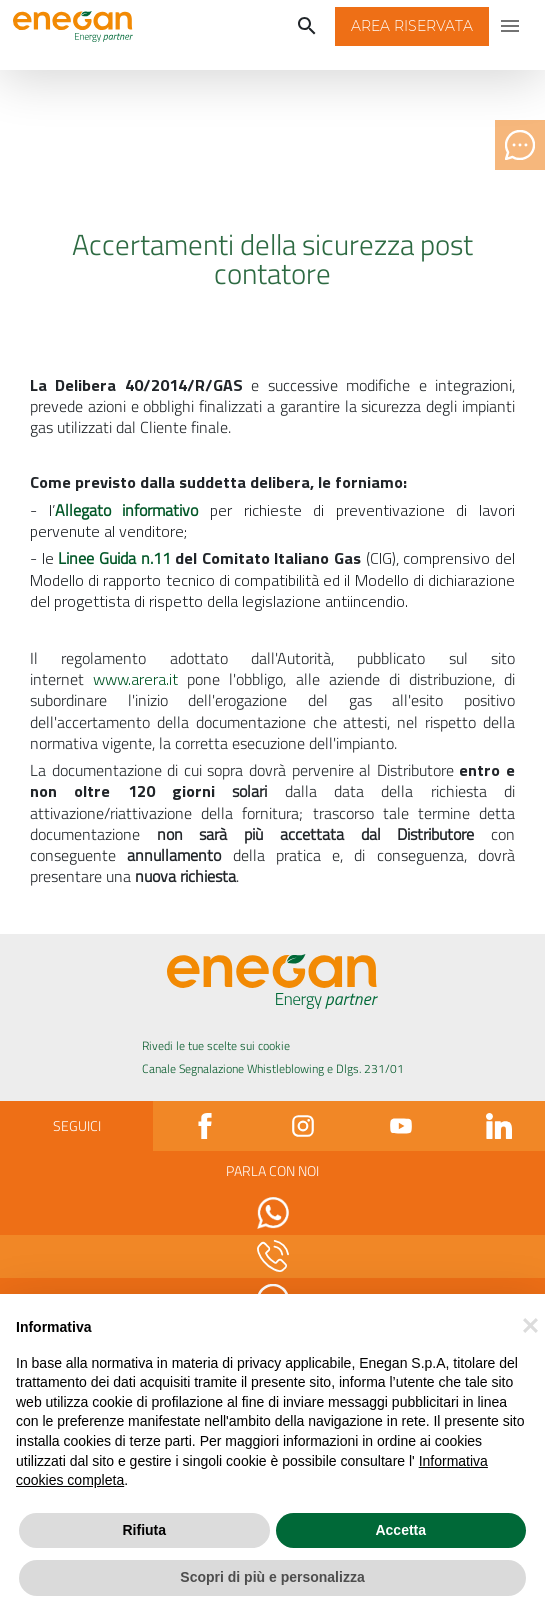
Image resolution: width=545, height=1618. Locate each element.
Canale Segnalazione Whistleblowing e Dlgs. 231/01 (273, 1068)
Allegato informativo (132, 510)
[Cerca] (307, 27)
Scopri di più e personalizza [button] (272, 1577)
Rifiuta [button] (144, 1530)
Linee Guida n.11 (114, 558)
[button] (412, 27)
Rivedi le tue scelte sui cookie (216, 1045)
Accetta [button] (400, 1530)
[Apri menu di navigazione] (511, 27)
